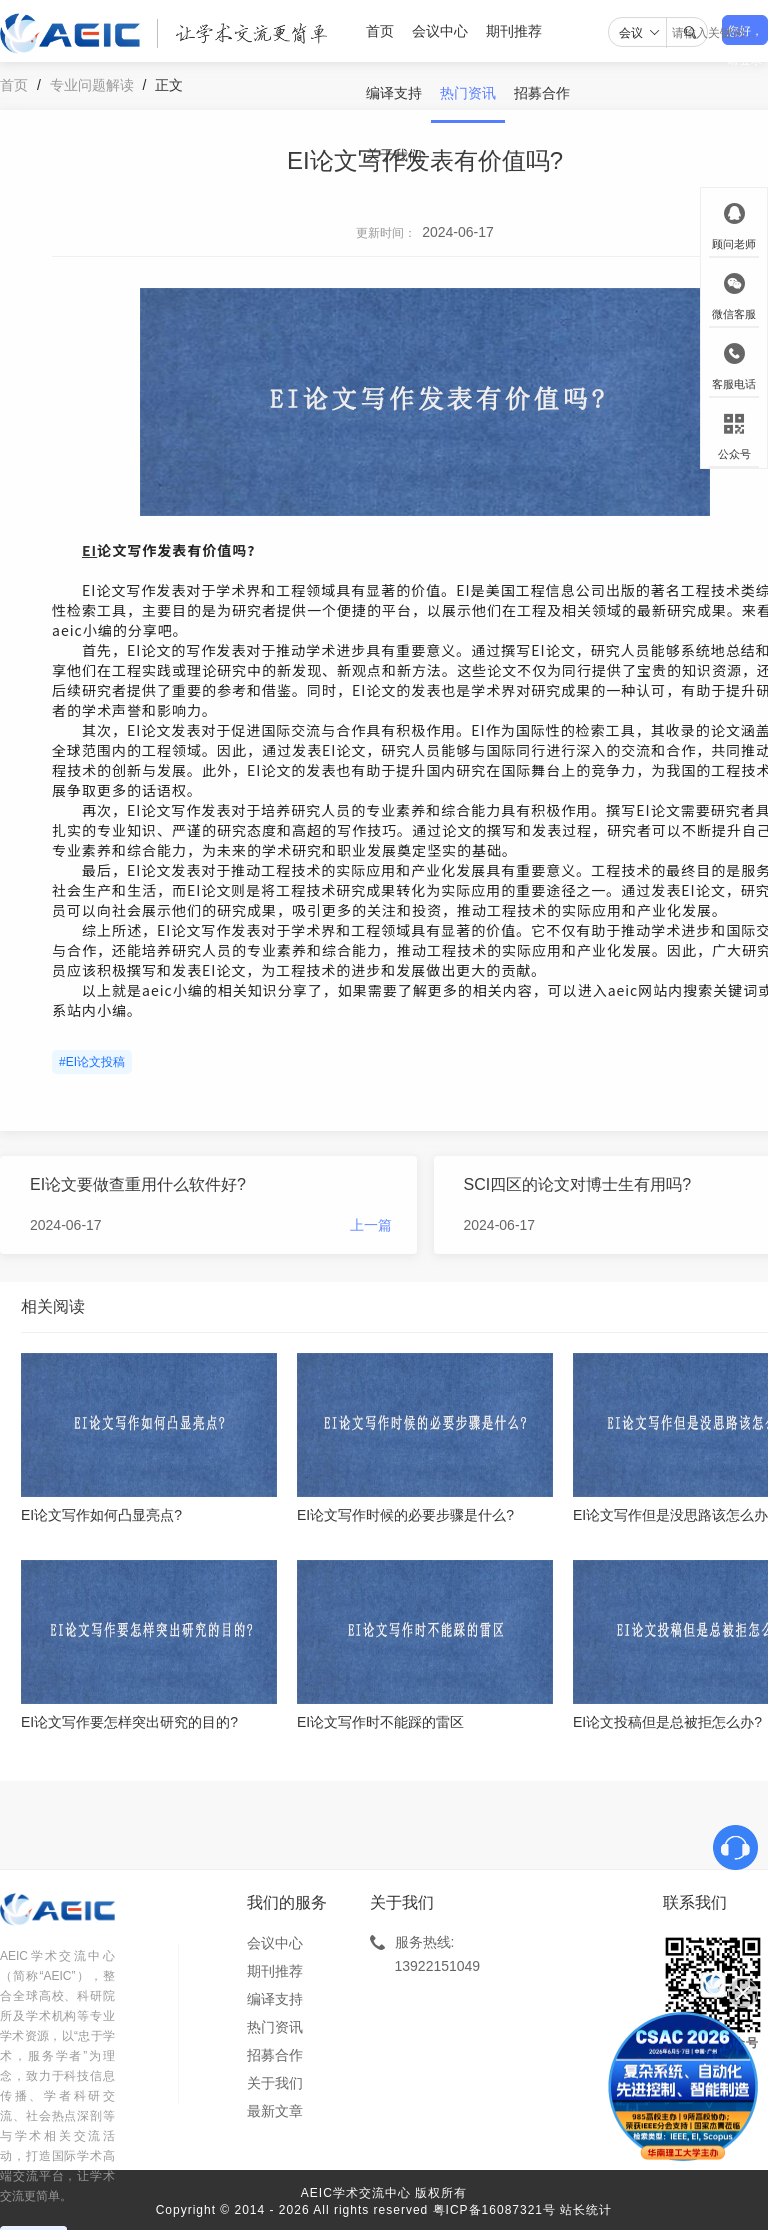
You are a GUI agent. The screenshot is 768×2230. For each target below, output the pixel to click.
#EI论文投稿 (92, 1062)
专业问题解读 (92, 85)
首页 (380, 31)
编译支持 (394, 93)
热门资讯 (468, 93)
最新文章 (275, 2111)
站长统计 (586, 2210)
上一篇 (371, 1225)
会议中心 (440, 31)
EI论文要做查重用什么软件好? (138, 1184)
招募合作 (542, 93)
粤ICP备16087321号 (494, 2210)
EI (89, 550)
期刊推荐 (514, 31)
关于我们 (394, 155)
